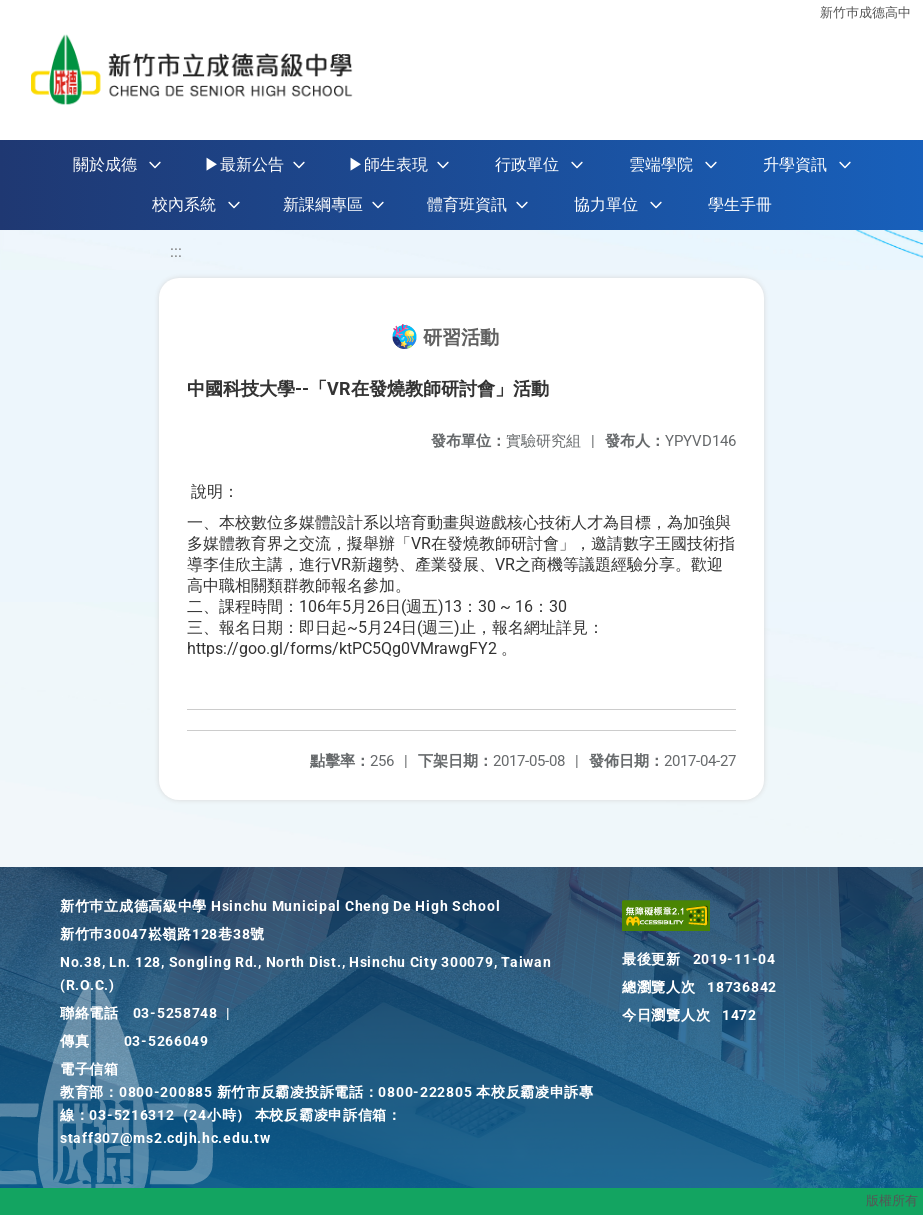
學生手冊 (740, 204)
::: (176, 251)
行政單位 (527, 164)
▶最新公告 (244, 164)
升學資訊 (795, 164)
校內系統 (184, 204)
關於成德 (105, 164)
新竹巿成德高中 (865, 12)
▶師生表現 (388, 164)
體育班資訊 (467, 204)
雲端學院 (661, 164)
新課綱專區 (323, 204)
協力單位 (606, 204)
